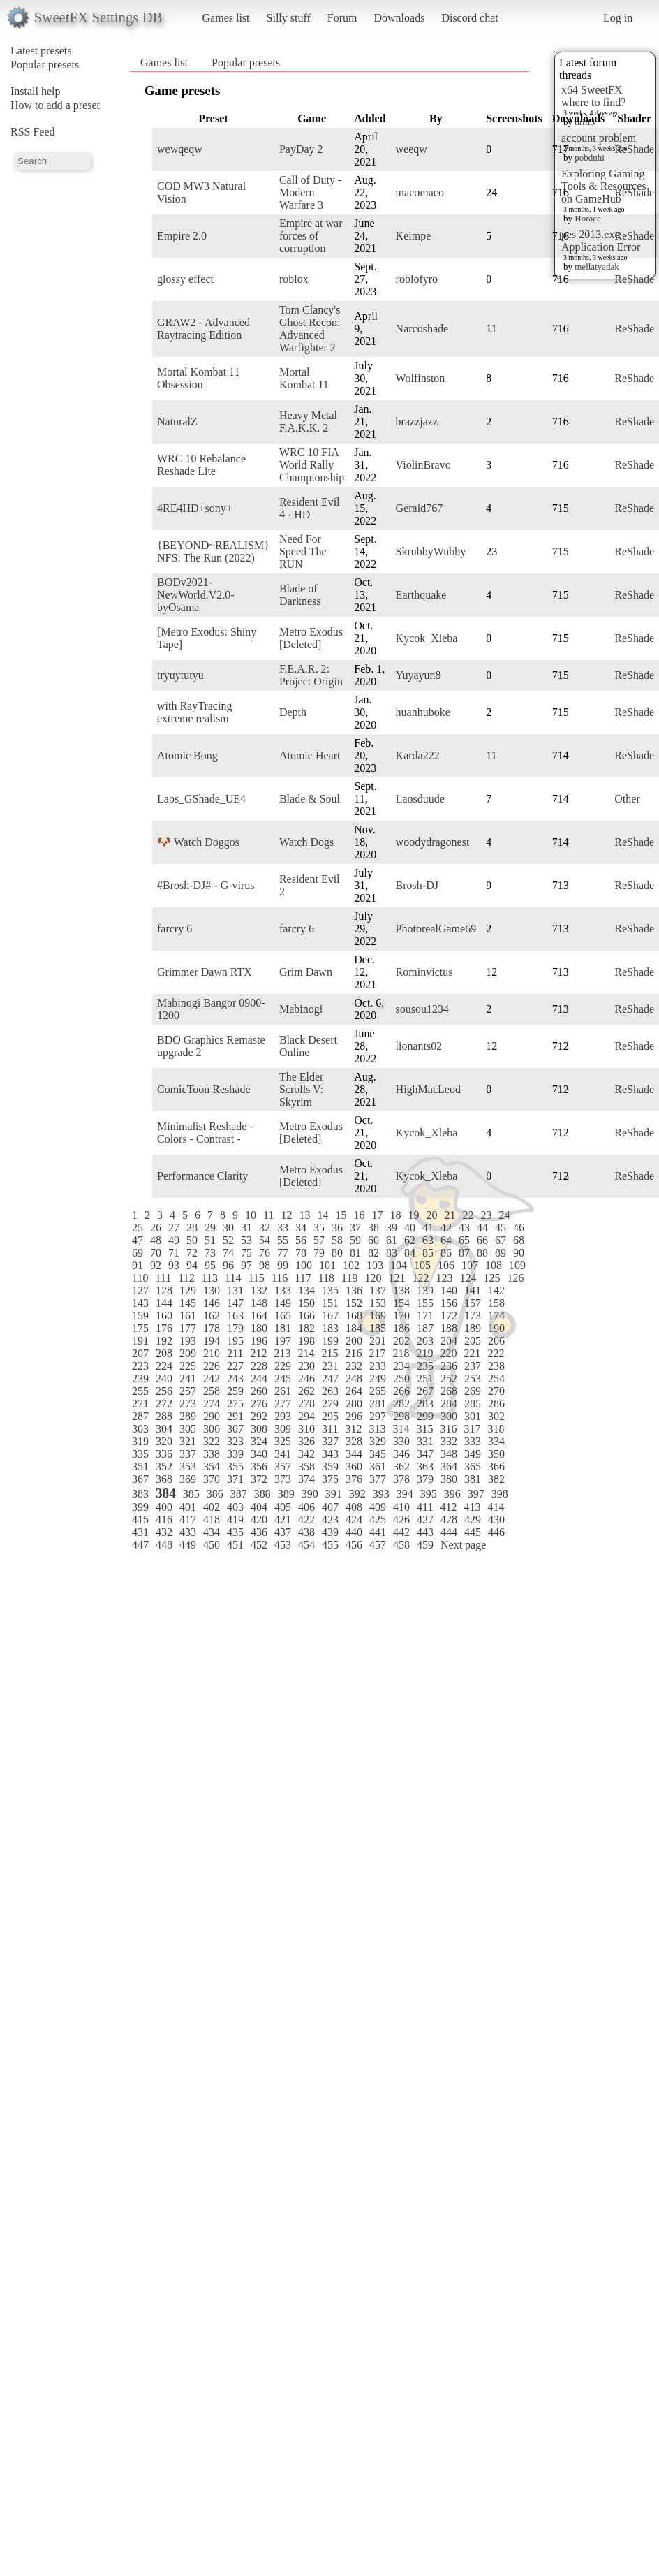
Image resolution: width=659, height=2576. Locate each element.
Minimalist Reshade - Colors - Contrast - (205, 1132)
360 (354, 1466)
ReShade (634, 149)
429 (472, 1519)
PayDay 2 (301, 149)
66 (482, 1240)
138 (401, 1290)
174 (496, 1316)
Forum (342, 18)
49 (173, 1240)
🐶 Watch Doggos (198, 842)
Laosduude (420, 799)
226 (211, 1366)
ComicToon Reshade (204, 1089)
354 (211, 1466)
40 (409, 1228)
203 (425, 1341)
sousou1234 (422, 1009)
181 (282, 1328)
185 (377, 1328)
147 (235, 1303)
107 (469, 1265)
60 (373, 1240)
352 (164, 1466)
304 (164, 1429)
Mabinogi (301, 1009)
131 (235, 1290)
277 (282, 1404)
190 (496, 1328)
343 (330, 1454)
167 (330, 1316)
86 (446, 1253)
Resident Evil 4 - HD (309, 508)
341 (282, 1454)
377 (377, 1479)
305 (187, 1429)
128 (164, 1290)
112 (186, 1278)
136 (354, 1290)
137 (377, 1290)
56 (300, 1240)
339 (235, 1454)
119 (349, 1278)
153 (377, 1303)
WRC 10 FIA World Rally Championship (311, 464)
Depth (292, 712)
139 (425, 1290)
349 (472, 1454)
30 (228, 1228)
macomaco (420, 192)
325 (282, 1441)
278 (306, 1404)
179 (235, 1328)
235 (425, 1366)
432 (164, 1532)
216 (353, 1353)
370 (211, 1479)
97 (246, 1265)
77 (282, 1253)
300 (448, 1416)
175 (140, 1328)
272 (164, 1404)
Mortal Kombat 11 (304, 378)
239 (140, 1378)
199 (330, 1341)
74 (228, 1253)
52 (228, 1240)
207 (140, 1353)
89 (500, 1253)
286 (496, 1404)
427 (425, 1519)
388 (262, 1494)
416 (164, 1519)
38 (373, 1228)
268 (448, 1391)
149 (282, 1303)
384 (166, 1493)
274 (211, 1404)
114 (233, 1278)
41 (428, 1228)
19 (413, 1215)
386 (215, 1494)
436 (259, 1532)
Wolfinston (420, 378)
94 (192, 1265)
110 (140, 1278)
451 (235, 1545)
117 (303, 1278)
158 (496, 1303)
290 (211, 1416)
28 (192, 1228)
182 (306, 1328)
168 (354, 1316)
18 (395, 1215)
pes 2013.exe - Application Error (600, 240)
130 (211, 1290)
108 (493, 1265)
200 (354, 1341)
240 (164, 1378)
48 (155, 1240)
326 (306, 1441)
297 (377, 1416)
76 (264, 1253)
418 (211, 1519)
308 (259, 1429)
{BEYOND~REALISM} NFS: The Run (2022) (213, 551)
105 (422, 1265)
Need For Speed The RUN (303, 551)
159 (140, 1316)
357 (282, 1466)
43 (464, 1228)
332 (448, 1441)
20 (431, 1215)
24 (504, 1215)
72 (192, 1253)
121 (396, 1278)
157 (472, 1303)
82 (373, 1253)
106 (446, 1265)
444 (448, 1532)
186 (401, 1328)
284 (448, 1404)
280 (354, 1404)
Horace (588, 218)
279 (330, 1404)
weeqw (411, 149)
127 (140, 1290)
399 (140, 1507)
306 (211, 1429)
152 (354, 1303)
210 (211, 1353)
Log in (617, 18)
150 (306, 1303)
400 (164, 1507)
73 (210, 1253)
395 (428, 1494)
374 (306, 1479)
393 (381, 1494)
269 (472, 1391)
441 (377, 1532)
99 (282, 1265)
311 (330, 1429)
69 (137, 1253)
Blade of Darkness (300, 595)
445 (472, 1532)
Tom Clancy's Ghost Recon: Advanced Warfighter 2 (310, 328)
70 (155, 1253)
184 (354, 1328)
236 (448, 1366)
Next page (463, 1545)
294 (306, 1416)
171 (425, 1316)
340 (259, 1454)
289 (187, 1416)
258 (211, 1391)
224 (164, 1366)
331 (425, 1441)
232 (354, 1366)
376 (354, 1479)
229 (282, 1366)
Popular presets (44, 65)
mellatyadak (597, 266)
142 (496, 1290)
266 (401, 1391)
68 (518, 1240)
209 (187, 1353)
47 (137, 1240)
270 (496, 1391)
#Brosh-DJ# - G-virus (206, 885)
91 (137, 1265)
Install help (35, 91)
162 (211, 1316)
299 (425, 1416)
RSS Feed (32, 132)
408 (354, 1507)
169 (377, 1316)
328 (354, 1441)
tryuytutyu (180, 675)
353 (187, 1466)
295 (330, 1416)
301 (472, 1416)
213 (282, 1353)
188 (448, 1328)
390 (310, 1494)
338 (211, 1454)
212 (258, 1353)
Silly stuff (289, 18)
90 (518, 1253)
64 (446, 1240)
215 (329, 1353)
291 (235, 1416)
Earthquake (421, 595)
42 (446, 1228)
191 (140, 1341)
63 (428, 1240)
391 (333, 1494)
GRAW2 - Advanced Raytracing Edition (203, 328)
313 (377, 1429)
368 (164, 1479)
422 (306, 1519)
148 (259, 1303)
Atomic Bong (187, 755)
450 (211, 1545)
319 (140, 1441)
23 (485, 1215)
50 (192, 1240)
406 (306, 1507)
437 (282, 1532)
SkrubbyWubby (431, 551)
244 (259, 1378)
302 (496, 1416)
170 (401, 1316)
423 (330, 1519)
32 (264, 1228)
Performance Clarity (202, 1176)
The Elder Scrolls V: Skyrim (301, 1089)
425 (377, 1519)
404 (259, 1507)
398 (499, 1494)
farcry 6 (174, 929)
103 (374, 1265)
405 (282, 1507)
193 (187, 1341)
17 (377, 1215)
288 (164, 1416)
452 (259, 1545)
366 (496, 1466)
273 (187, 1404)
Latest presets (41, 51)
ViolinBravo (423, 465)
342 (306, 1454)
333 (472, 1441)
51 (210, 1240)
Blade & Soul (309, 799)
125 (491, 1278)
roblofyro (417, 279)
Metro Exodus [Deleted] (311, 638)
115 (256, 1278)
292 (259, 1416)
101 (327, 1265)
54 (264, 1240)
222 (495, 1353)
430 (496, 1519)
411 (425, 1507)
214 (305, 1353)
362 (401, 1466)
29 (210, 1228)
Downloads (398, 18)
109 (517, 1265)
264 (354, 1391)
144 (164, 1303)
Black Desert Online (308, 1046)
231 (330, 1366)
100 (303, 1265)
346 (401, 1454)
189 (472, 1328)
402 (211, 1507)
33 (282, 1228)
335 (140, 1454)
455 (330, 1545)
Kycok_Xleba (427, 638)
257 (187, 1391)
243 (235, 1378)
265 (377, 1391)
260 (259, 1391)
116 (280, 1278)
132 (259, 1290)
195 (235, 1341)
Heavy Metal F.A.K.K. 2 (308, 421)
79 (319, 1253)
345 (377, 1454)
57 (319, 1240)
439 (330, 1532)
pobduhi (590, 157)
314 (400, 1429)
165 (282, 1316)
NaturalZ (177, 421)
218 (400, 1353)
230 (306, 1366)
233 (377, 1366)
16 (358, 1215)
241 (187, 1378)
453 (282, 1545)
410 (401, 1507)
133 (282, 1290)
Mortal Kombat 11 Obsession (198, 378)
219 (424, 1353)
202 (401, 1341)
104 (398, 1265)
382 (496, 1479)
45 (500, 1228)
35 (319, 1228)
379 (425, 1479)
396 (452, 1494)
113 (210, 1278)
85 (428, 1253)
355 (235, 1466)
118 (326, 1278)
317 (472, 1429)
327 (330, 1441)
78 (300, 1253)
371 (235, 1479)
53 (246, 1240)
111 (163, 1278)
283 (425, 1404)
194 (211, 1341)
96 (228, 1265)
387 (238, 1494)
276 (259, 1404)
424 (354, 1519)
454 (306, 1545)
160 (164, 1316)
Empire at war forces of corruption (311, 235)
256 (164, 1391)
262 (306, 1391)
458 (401, 1545)
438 (306, 1532)
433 (187, 1532)
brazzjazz (417, 421)
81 (355, 1253)
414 (495, 1507)
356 (259, 1466)
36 (337, 1228)
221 (472, 1353)
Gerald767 (419, 508)
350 (496, 1454)
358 (306, 1466)
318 (495, 1429)
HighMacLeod (428, 1089)
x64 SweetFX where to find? (593, 96)
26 (155, 1228)
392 (357, 1494)
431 (140, 1532)
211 (235, 1353)
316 (448, 1429)
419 (235, 1519)
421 (282, 1519)
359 (330, 1466)
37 (355, 1228)
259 (235, 1391)
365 (472, 1466)
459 (425, 1545)
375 (330, 1479)
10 (250, 1215)
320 (164, 1441)
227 (235, 1366)
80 (337, 1253)
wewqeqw (179, 149)
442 (401, 1532)
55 (282, 1240)
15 (340, 1215)
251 (425, 1378)
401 (187, 1507)
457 (377, 1545)
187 (425, 1328)
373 (282, 1479)
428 (448, 1519)
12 (286, 1215)
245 (282, 1378)
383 (140, 1494)
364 (448, 1466)
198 (306, 1341)
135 (330, 1290)
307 (235, 1429)
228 (259, 1366)
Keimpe (413, 236)
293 (282, 1416)
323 (235, 1441)
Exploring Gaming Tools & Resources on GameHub (603, 186)
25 (137, 1228)
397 (476, 1494)
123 (444, 1278)
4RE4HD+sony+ (194, 508)
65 (464, 1240)
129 (187, 1290)
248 (354, 1378)
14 (322, 1215)
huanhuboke (423, 712)
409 (377, 1507)
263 (330, 1391)
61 (391, 1240)
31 (246, 1228)
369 (187, 1479)
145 (187, 1303)
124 (467, 1278)
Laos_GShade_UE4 (201, 799)
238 (496, 1366)
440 (354, 1532)
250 (401, 1378)
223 (140, 1366)
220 (448, 1353)
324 (259, 1441)
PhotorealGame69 (436, 929)
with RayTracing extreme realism (194, 712)
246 (306, 1378)
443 (425, 1532)
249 (377, 1378)
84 (409, 1253)
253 (472, 1378)
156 (448, 1303)
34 (300, 1228)
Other (626, 799)
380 (448, 1479)
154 (401, 1303)
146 (211, 1303)
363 (425, 1466)
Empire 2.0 (182, 236)
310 (306, 1429)
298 (401, 1416)
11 (268, 1215)
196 (259, 1341)
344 (354, 1454)
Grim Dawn (305, 972)
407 (330, 1507)
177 (187, 1328)
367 (140, 1479)
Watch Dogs (306, 842)
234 (401, 1366)
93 (173, 1265)
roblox (294, 279)
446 (496, 1532)
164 (259, 1316)
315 (424, 1429)
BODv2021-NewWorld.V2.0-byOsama (196, 594)
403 (235, 1507)
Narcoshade (422, 329)
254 (496, 1378)
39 (391, 1228)
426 (401, 1519)
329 (377, 1441)
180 (259, 1328)
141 (472, 1290)
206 (496, 1341)
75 (246, 1253)
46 (518, 1228)
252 (448, 1378)
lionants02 (419, 1046)
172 (448, 1316)
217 (377, 1353)
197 (282, 1341)
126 (515, 1278)
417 (187, 1519)
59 (355, 1240)
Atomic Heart (310, 755)
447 (140, 1545)
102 (351, 1265)
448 (164, 1545)
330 (401, 1441)
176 (164, 1328)
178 (211, 1328)
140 (448, 1290)
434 (211, 1532)
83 (391, 1253)
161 (187, 1316)
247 (330, 1378)
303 (140, 1429)
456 (354, 1545)
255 (140, 1391)
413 (472, 1507)
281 (377, 1404)
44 (482, 1228)
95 (210, 1265)
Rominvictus (424, 972)
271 (140, 1404)
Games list (226, 18)
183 (330, 1328)
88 (482, 1253)
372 (259, 1479)
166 (306, 1316)
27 (173, 1228)
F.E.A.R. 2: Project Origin (311, 675)
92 (155, 1265)
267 (425, 1391)
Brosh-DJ (417, 885)
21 (449, 1215)
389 (286, 1494)
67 (500, 1240)
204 (448, 1341)
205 (472, 1341)
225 (187, 1366)
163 (235, 1316)
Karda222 (418, 755)
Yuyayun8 (418, 675)
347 (425, 1454)
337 (187, 1454)
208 (164, 1353)
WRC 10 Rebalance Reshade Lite (201, 465)
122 (420, 1278)
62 (409, 1240)
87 (464, 1253)
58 (337, 1240)
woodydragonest (433, 842)
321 (187, 1441)
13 (304, 1215)
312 (353, 1429)
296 (354, 1416)
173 (472, 1316)
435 (235, 1532)
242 (211, 1378)
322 (211, 1441)
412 (448, 1507)
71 (173, 1253)
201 (377, 1341)
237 (472, 1366)
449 (187, 1545)
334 (496, 1441)
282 (401, 1404)
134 (306, 1290)
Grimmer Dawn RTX (204, 972)
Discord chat (469, 18)
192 (164, 1341)
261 (282, 1391)
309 (282, 1429)
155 (425, 1303)
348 (448, 1454)
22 (467, 1215)
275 (235, 1404)
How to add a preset (55, 105)
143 (140, 1303)
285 (472, 1404)
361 (377, 1466)
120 (372, 1278)
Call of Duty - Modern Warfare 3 (310, 192)
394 (405, 1494)
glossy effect (185, 279)
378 (401, 1479)
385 (191, 1494)
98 (264, 1265)
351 (140, 1466)
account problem (598, 138)
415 (140, 1519)
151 (330, 1303)
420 (259, 1519)
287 (140, 1416)
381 (472, 1479)
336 (164, 1454)
